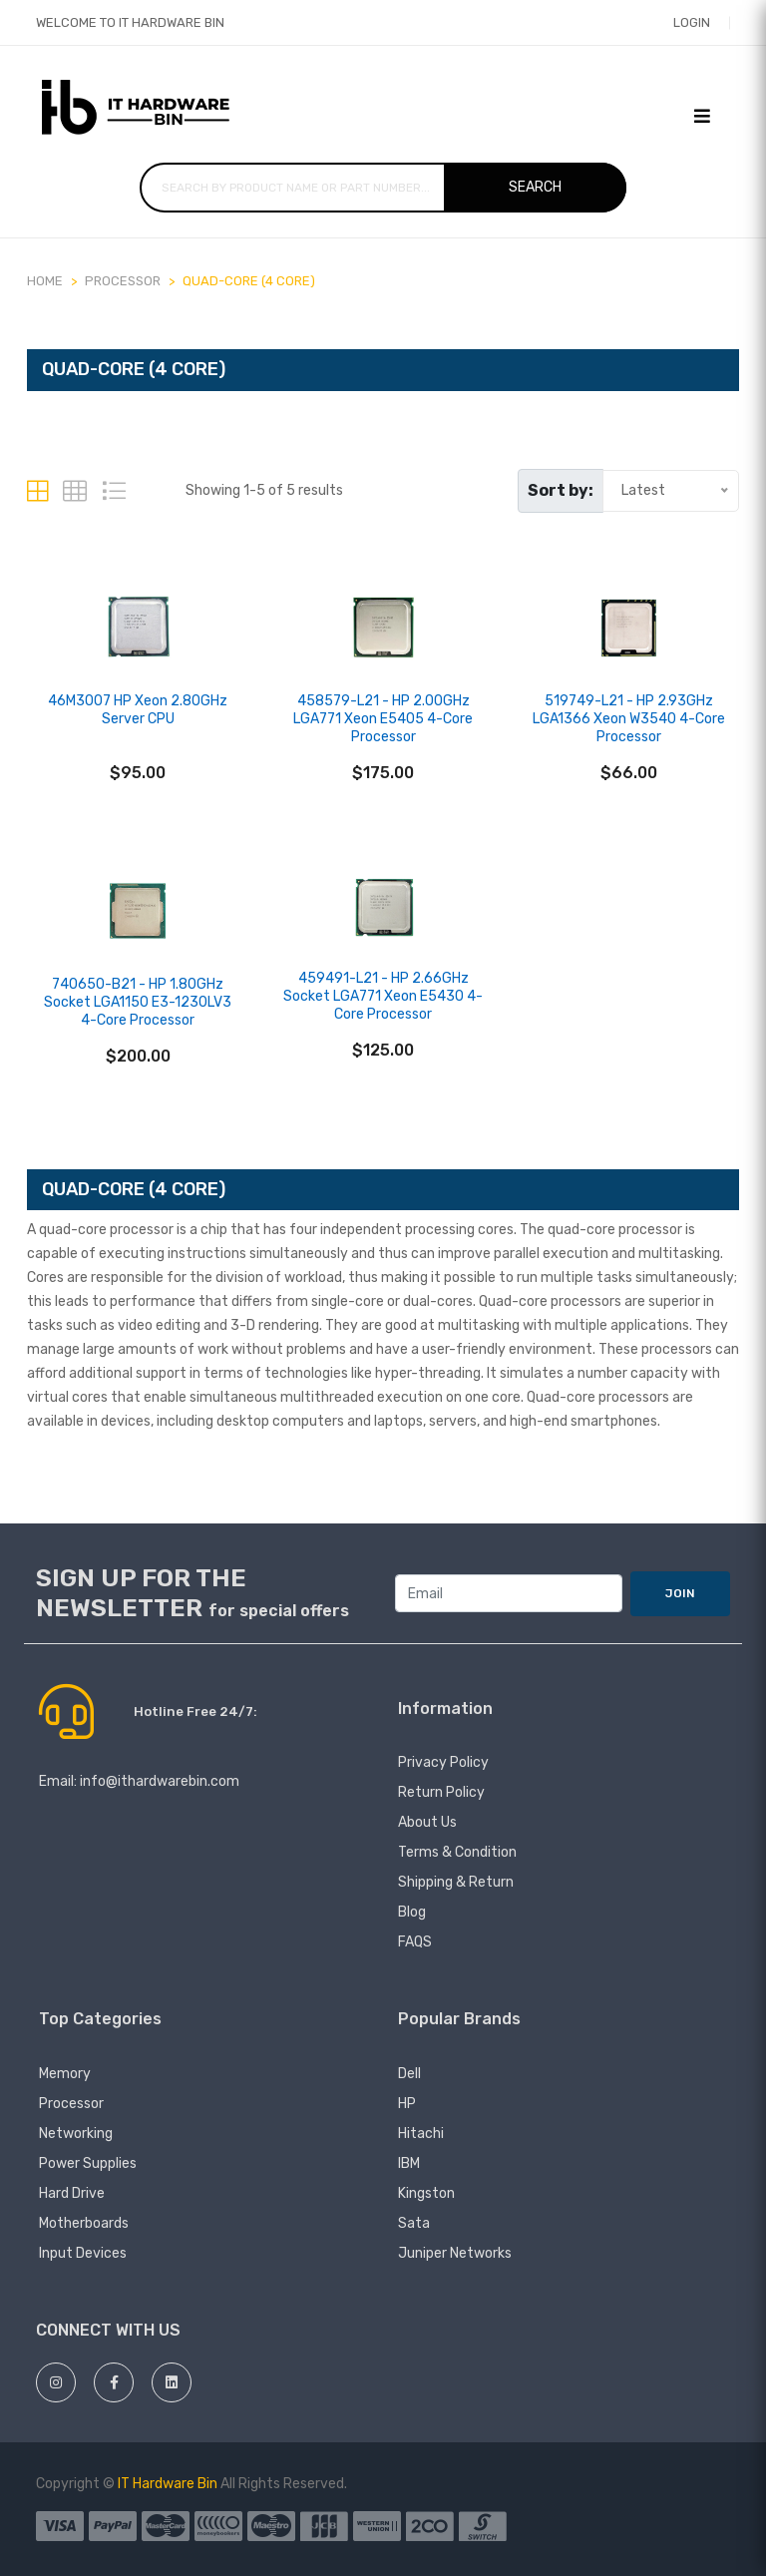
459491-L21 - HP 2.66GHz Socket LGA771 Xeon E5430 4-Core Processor (383, 996)
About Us (427, 1822)
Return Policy (441, 1792)
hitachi (421, 2133)
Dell (409, 2073)
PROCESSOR (123, 280)
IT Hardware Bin (167, 2483)
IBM (409, 2163)
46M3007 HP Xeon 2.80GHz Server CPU (137, 709)
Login (691, 22)
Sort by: (560, 490)
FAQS (415, 1941)
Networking (76, 2133)
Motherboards (84, 2223)
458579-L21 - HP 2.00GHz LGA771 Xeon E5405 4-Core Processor (383, 718)
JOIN (680, 1593)
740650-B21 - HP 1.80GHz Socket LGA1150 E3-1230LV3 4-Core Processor (137, 1002)
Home (45, 280)
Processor (71, 2103)
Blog (412, 1912)
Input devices (83, 2253)
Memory (65, 2073)
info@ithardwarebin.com (159, 1781)
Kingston (426, 2193)
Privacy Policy (443, 1762)
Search (535, 187)
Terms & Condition (457, 1852)
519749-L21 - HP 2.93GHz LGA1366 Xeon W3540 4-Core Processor (629, 718)
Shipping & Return (456, 1882)
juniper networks (455, 2253)
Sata (414, 2223)
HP (407, 2103)
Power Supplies (88, 2163)
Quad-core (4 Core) (249, 280)
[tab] (37, 491)
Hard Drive (72, 2193)
